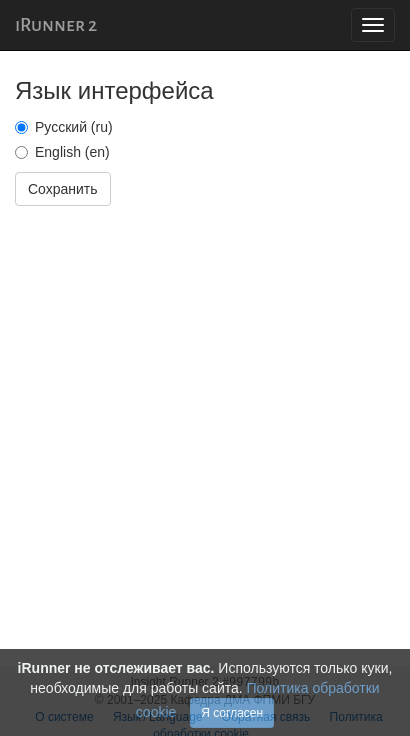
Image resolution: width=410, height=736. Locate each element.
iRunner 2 (56, 25)
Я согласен (232, 713)
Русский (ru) (64, 127)
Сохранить (63, 189)
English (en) (62, 152)
